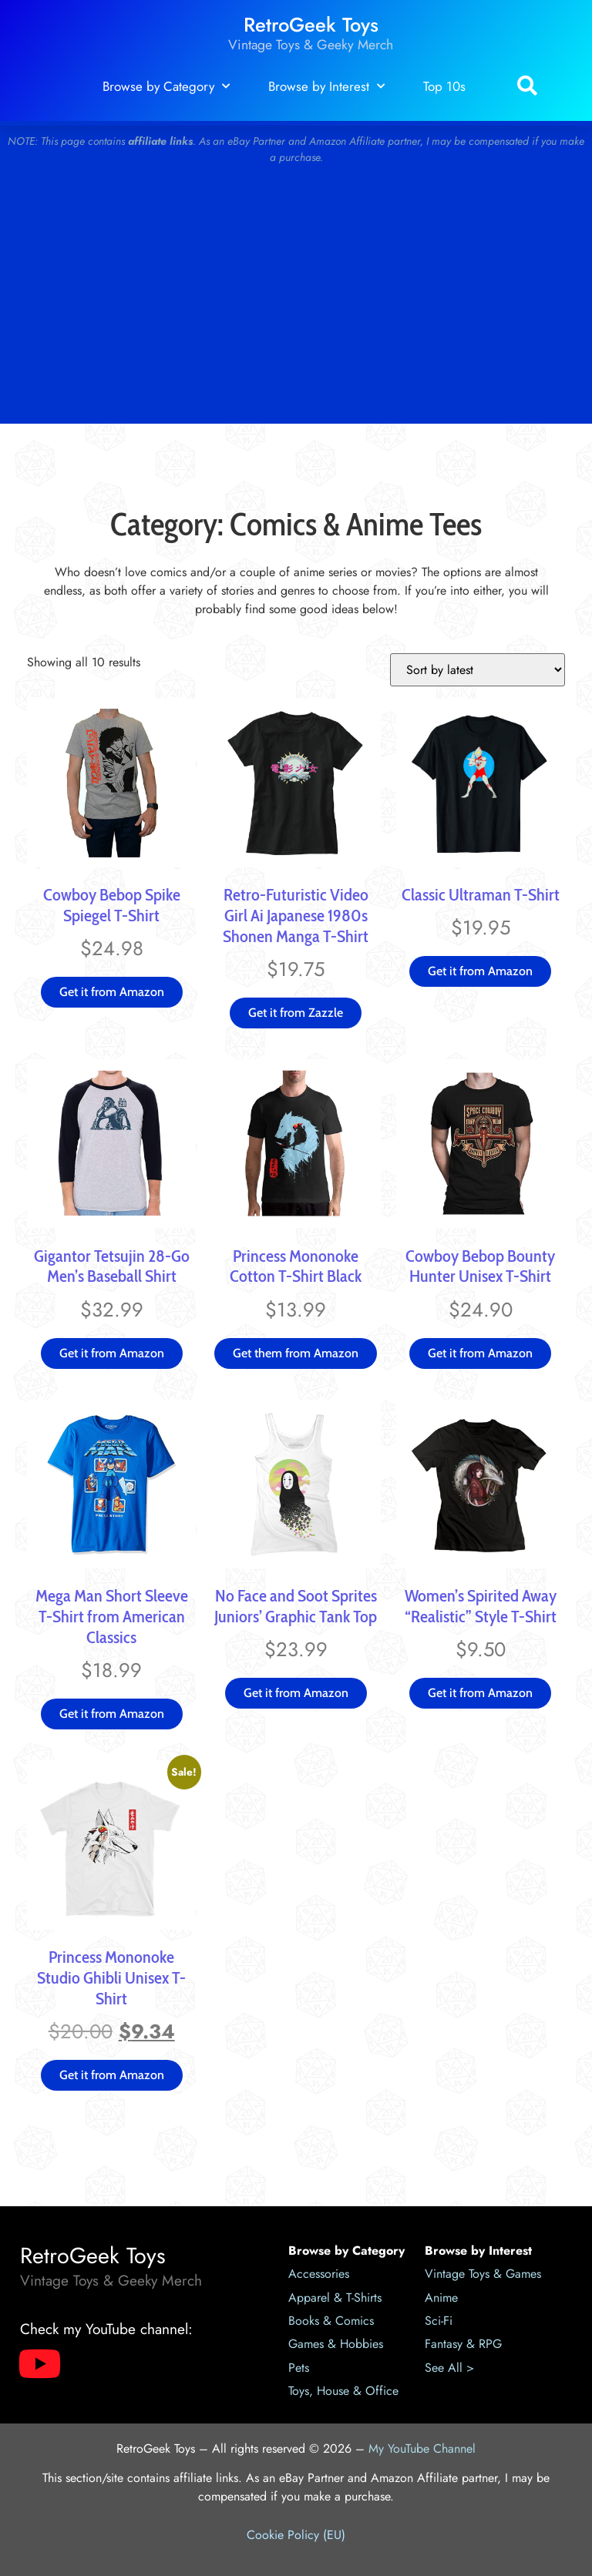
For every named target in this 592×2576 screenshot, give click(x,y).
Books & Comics (331, 2320)
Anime (441, 2297)
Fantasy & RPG (463, 2344)
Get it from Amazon (111, 991)
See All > (449, 2367)
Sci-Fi (438, 2320)
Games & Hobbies (335, 2344)
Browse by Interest (326, 86)
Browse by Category (166, 86)
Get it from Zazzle (295, 1012)
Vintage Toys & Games (483, 2274)
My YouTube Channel (422, 2448)
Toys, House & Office (343, 2391)
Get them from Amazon (295, 1353)
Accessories (318, 2274)
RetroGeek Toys (311, 25)
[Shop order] (477, 669)
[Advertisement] (296, 300)
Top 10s (444, 86)
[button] (527, 87)
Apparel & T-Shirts (335, 2297)
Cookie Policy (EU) (296, 2535)
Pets (298, 2367)
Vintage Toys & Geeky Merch (310, 45)
